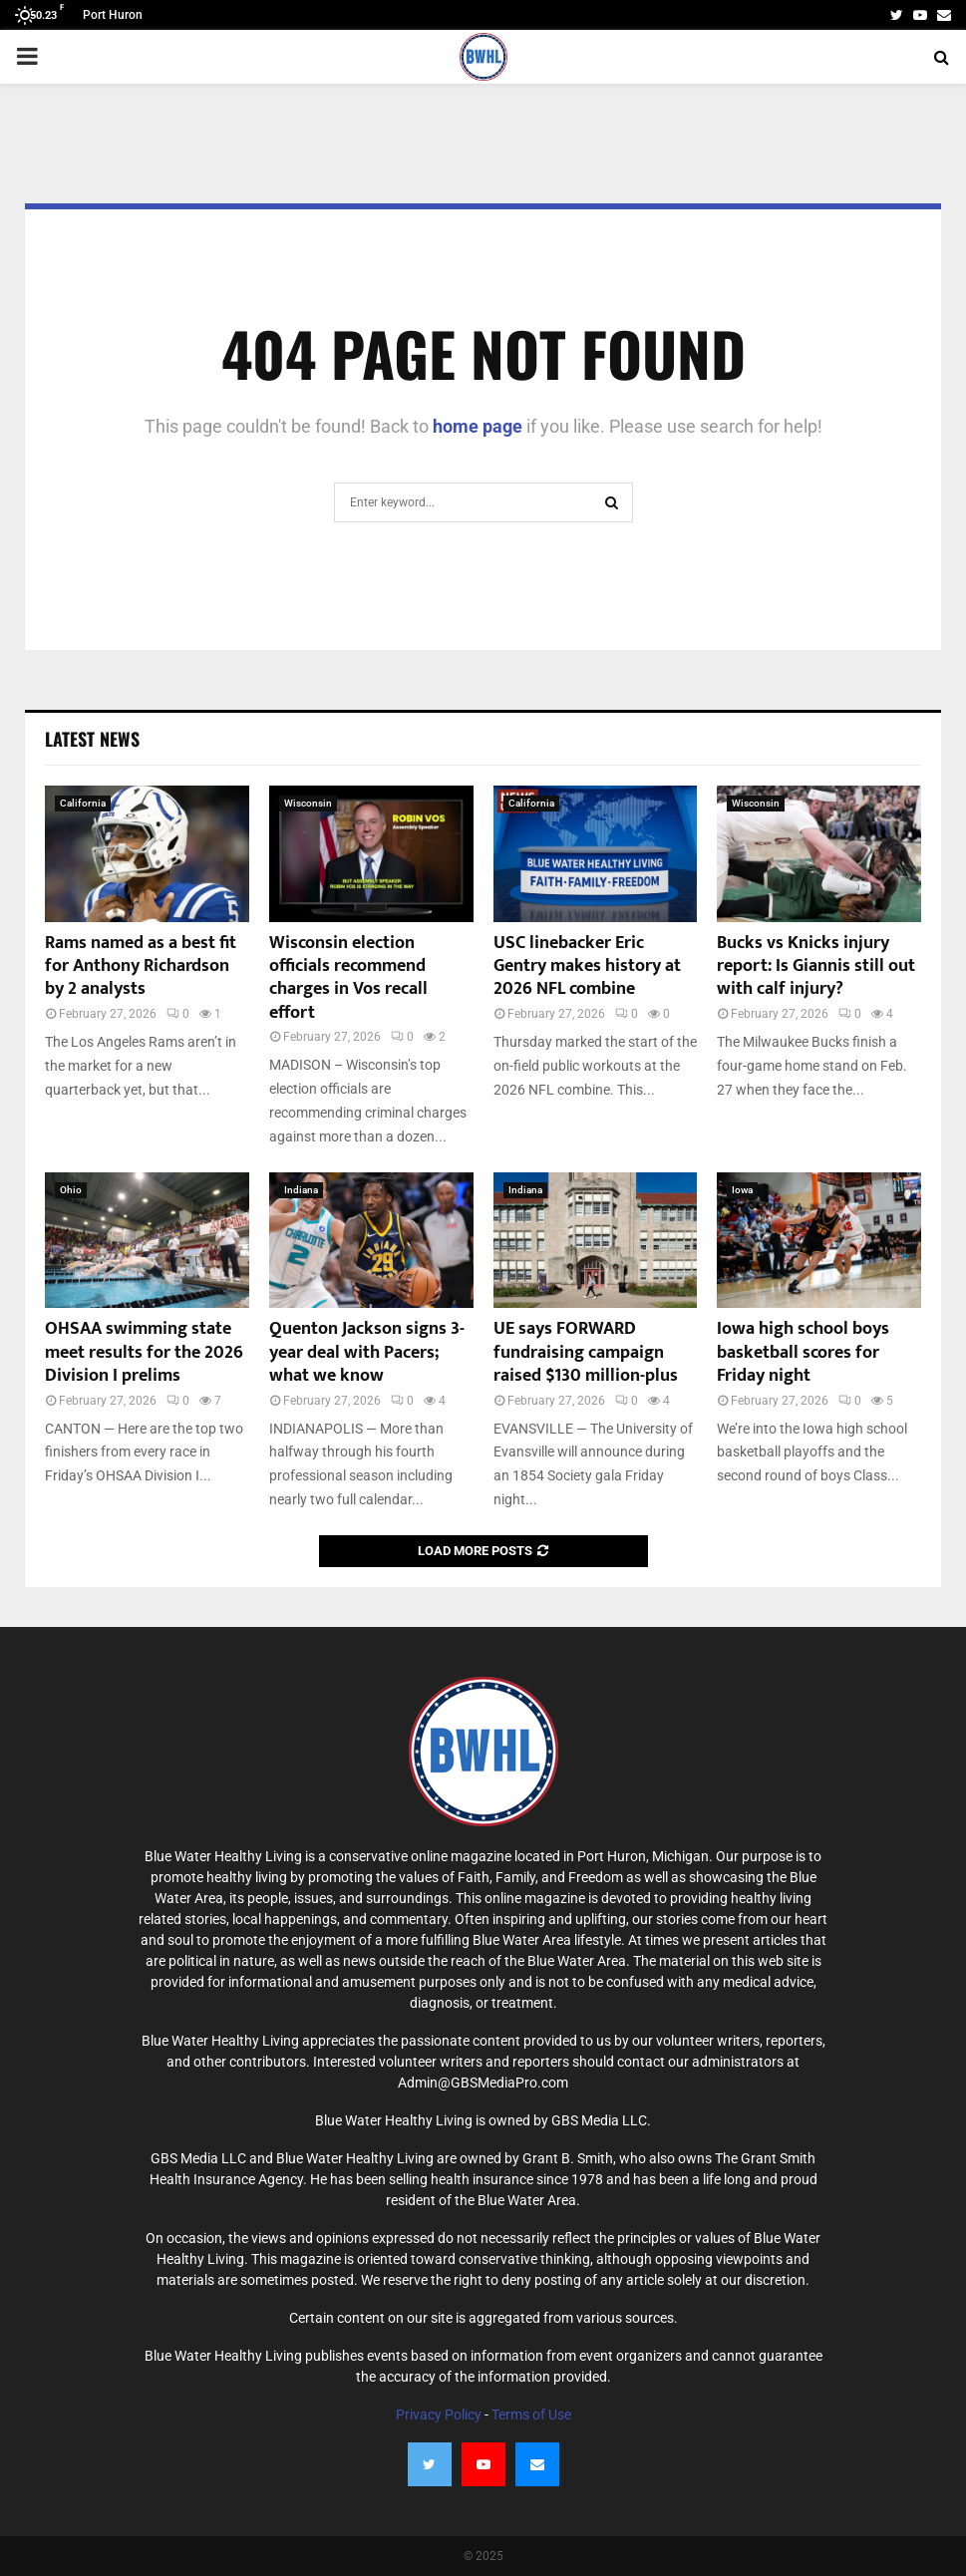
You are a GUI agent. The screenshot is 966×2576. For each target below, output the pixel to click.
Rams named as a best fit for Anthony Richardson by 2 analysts (140, 966)
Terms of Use (531, 2414)
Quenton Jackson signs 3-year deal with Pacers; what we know (367, 1352)
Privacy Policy (439, 2414)
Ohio (71, 1189)
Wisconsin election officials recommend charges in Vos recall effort (348, 978)
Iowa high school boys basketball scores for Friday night (803, 1352)
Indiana (301, 1189)
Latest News (92, 739)
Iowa (742, 1189)
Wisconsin (308, 803)
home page (477, 426)
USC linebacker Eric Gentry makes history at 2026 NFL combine (587, 966)
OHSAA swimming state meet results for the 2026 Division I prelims (144, 1352)
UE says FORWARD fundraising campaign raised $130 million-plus (585, 1352)
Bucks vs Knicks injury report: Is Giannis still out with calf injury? (816, 966)
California (83, 803)
